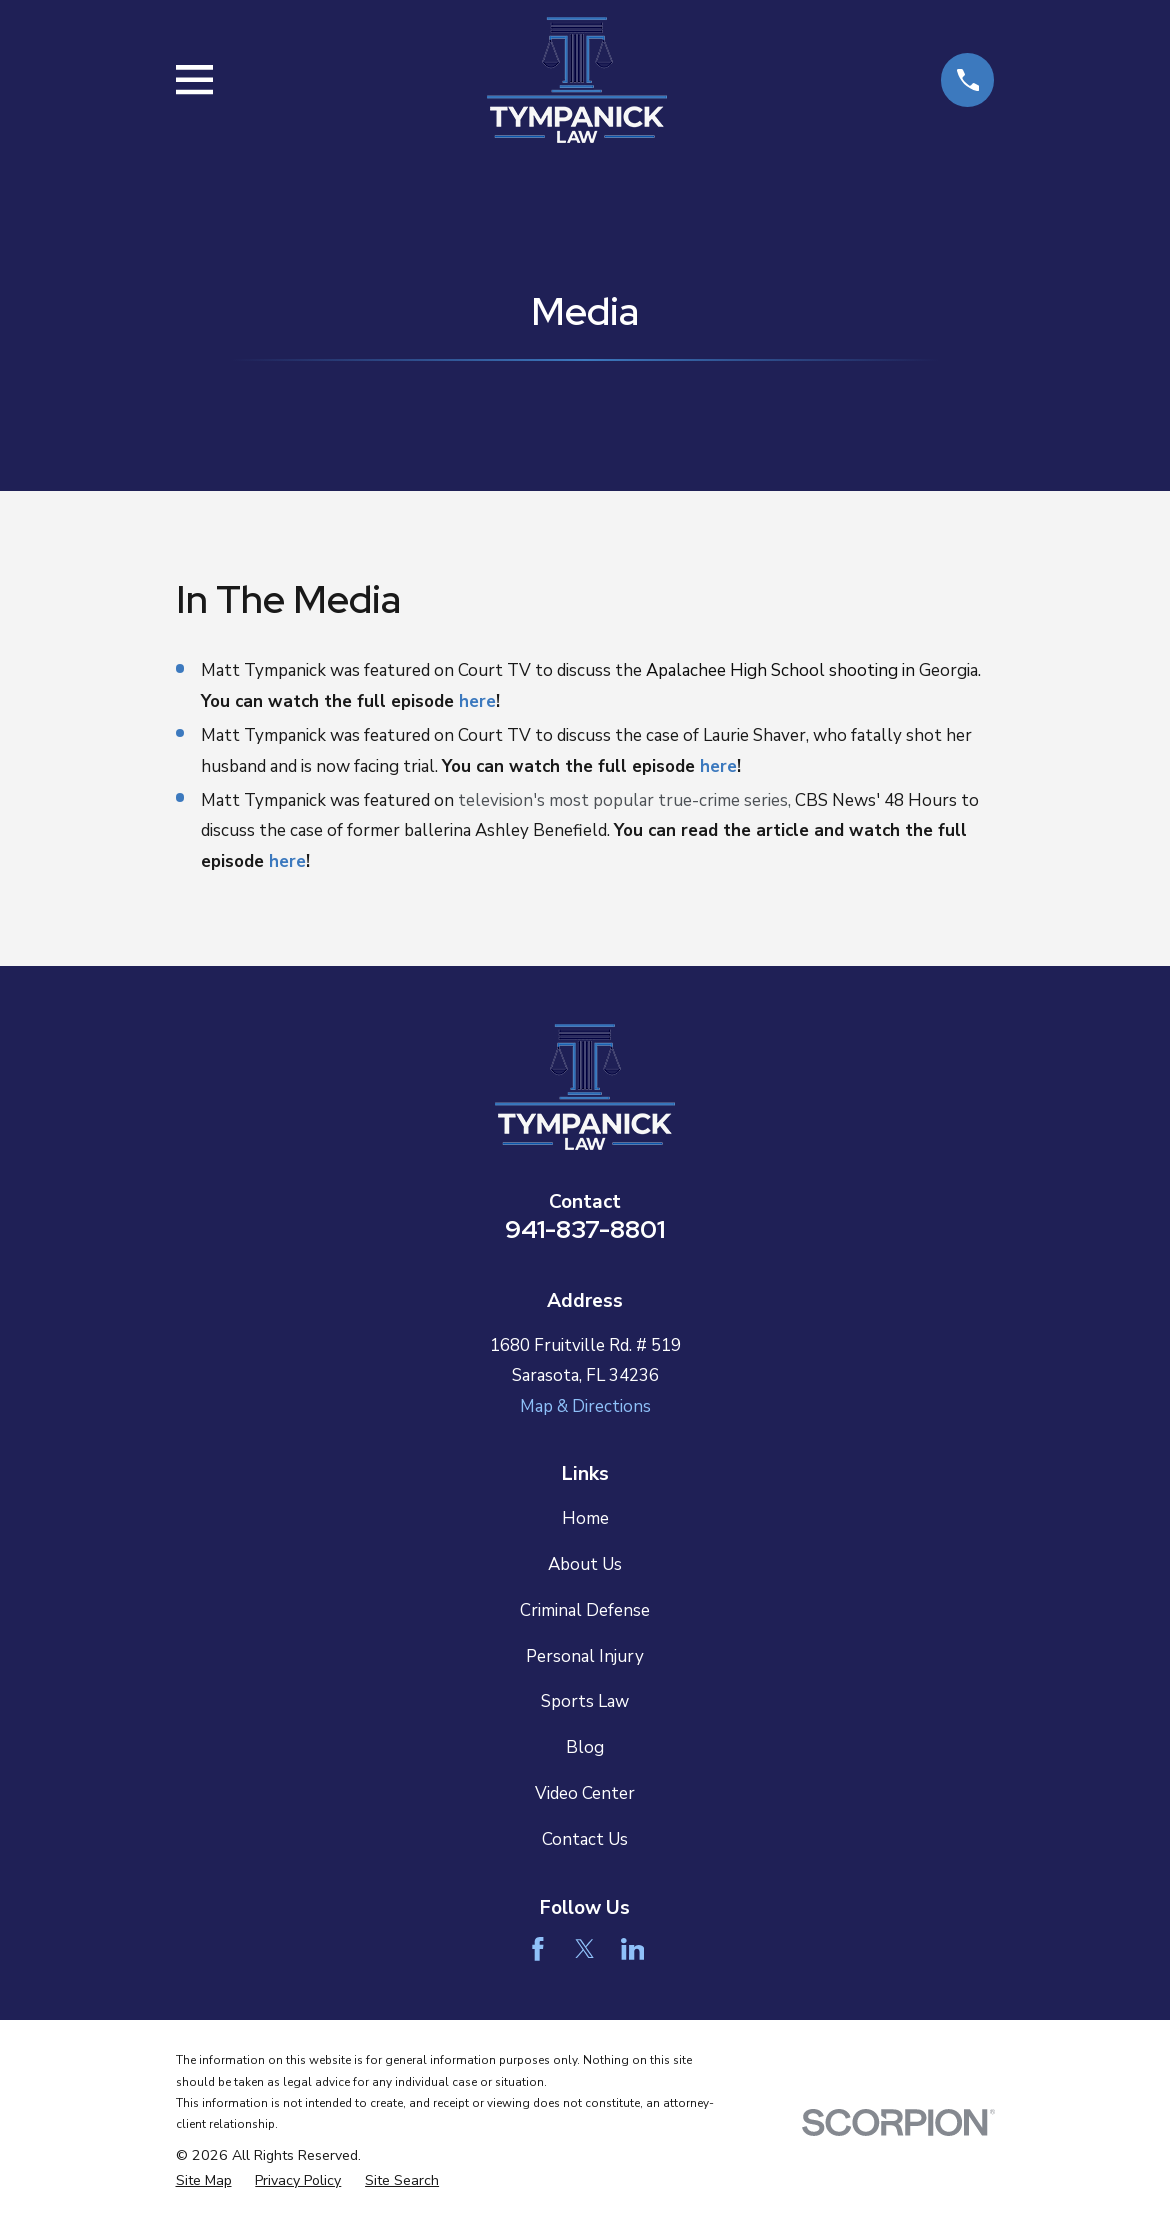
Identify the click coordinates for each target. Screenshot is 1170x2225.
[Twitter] (585, 1949)
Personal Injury (585, 1656)
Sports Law (585, 1701)
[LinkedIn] (633, 1949)
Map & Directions (585, 1406)
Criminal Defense (585, 1610)
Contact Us (585, 1839)
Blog (585, 1747)
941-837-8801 (585, 1229)
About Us (585, 1564)
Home (585, 1518)
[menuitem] (204, 2181)
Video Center (585, 1793)
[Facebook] (538, 1949)
